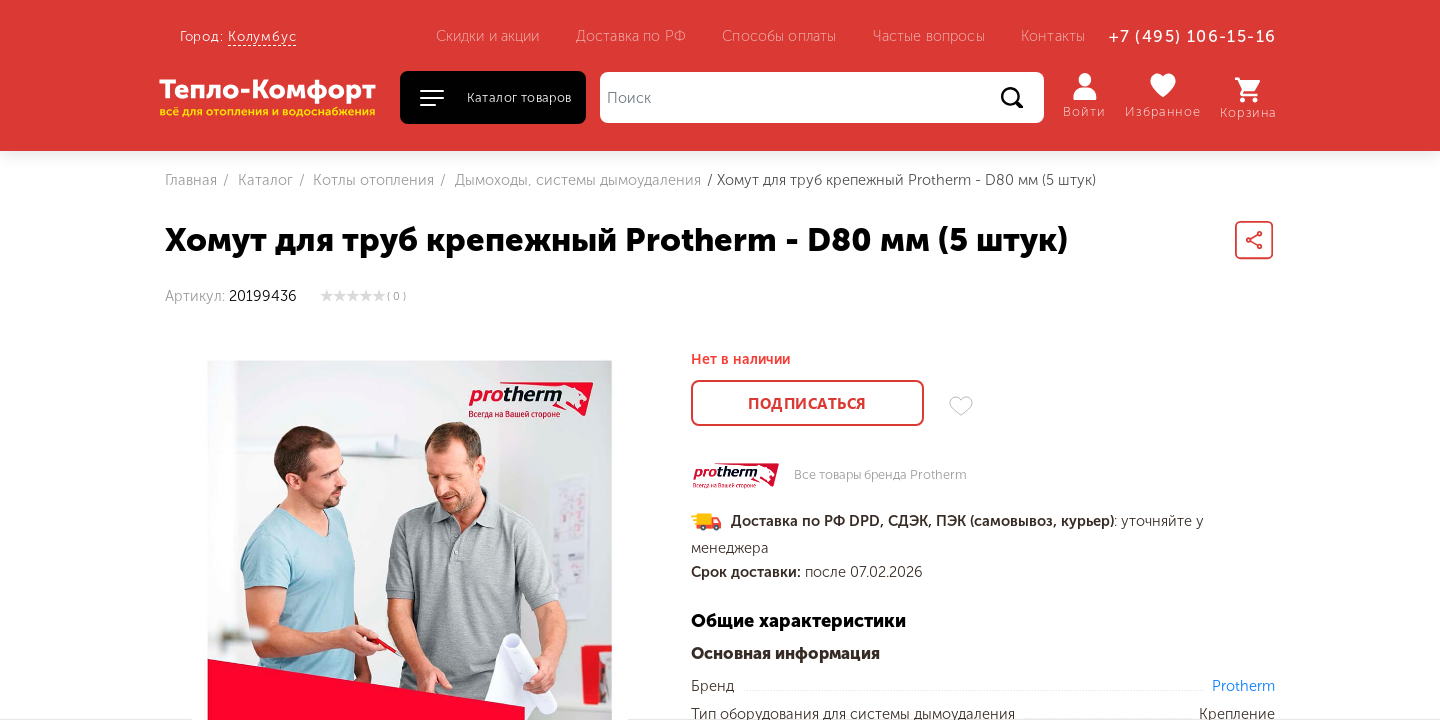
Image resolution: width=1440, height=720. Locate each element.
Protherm (1243, 686)
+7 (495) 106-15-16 (1192, 36)
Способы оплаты (779, 36)
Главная (191, 180)
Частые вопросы (929, 36)
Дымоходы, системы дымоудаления (576, 180)
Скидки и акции (488, 36)
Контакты (1053, 36)
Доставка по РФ (631, 36)
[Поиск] (822, 97)
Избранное (1163, 95)
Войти (1084, 96)
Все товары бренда (880, 475)
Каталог (263, 180)
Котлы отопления (371, 180)
